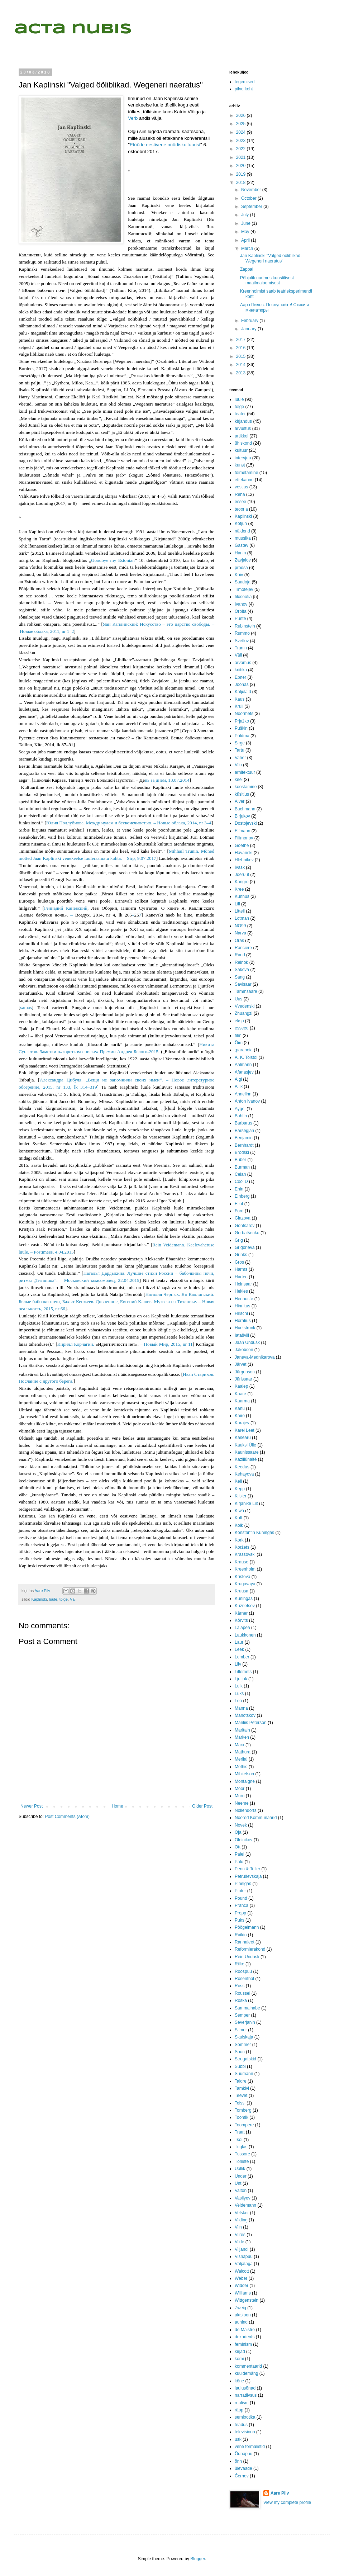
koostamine (246, 786)
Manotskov (245, 1715)
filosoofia (243, 596)
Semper (242, 2015)
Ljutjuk (241, 1678)
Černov (242, 2475)
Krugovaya (245, 1583)
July (245, 214)
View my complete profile (287, 2502)
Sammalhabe (247, 2008)
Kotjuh (241, 523)
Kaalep (241, 1386)
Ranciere (243, 947)
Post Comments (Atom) (67, 1816)
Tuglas (241, 2146)
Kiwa (239, 1510)
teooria (241, 509)
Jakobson (244, 1349)
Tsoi (238, 2139)
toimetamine (246, 472)
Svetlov (242, 640)
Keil (238, 1481)
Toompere (244, 2124)
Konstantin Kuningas (254, 1532)
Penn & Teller (247, 1868)
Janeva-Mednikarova (254, 1357)
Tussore (242, 2153)
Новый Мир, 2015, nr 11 (168, 1344)
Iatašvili (242, 1335)
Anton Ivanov (247, 1101)
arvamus (243, 662)
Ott (237, 1847)
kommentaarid (248, 2366)
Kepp (240, 1488)
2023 (241, 140)
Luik (239, 1686)
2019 (241, 174)
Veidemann (245, 2205)
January (249, 328)
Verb (133, 118)
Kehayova (244, 1474)
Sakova (242, 969)
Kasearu (243, 1437)
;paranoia (244, 1049)
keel (239, 779)
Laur (239, 1642)
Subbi (240, 2066)
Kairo (240, 1415)
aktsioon (243, 2314)
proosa (241, 567)
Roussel (242, 1993)
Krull (239, 706)
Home (117, 1806)
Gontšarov (244, 1225)
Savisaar (243, 984)
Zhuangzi (243, 1013)
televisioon (245, 2431)
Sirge (240, 742)
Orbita (241, 611)
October (249, 198)
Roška (241, 2000)
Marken (242, 1737)
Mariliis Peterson (251, 1722)
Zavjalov (243, 560)
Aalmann (243, 1064)
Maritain (242, 1730)
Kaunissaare (247, 1452)
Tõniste (242, 2161)
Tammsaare (246, 991)
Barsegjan (244, 1130)
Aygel (240, 1108)
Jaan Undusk (247, 1342)
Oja (238, 1832)
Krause (241, 1561)
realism (242, 2402)
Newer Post (31, 1806)
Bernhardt (244, 1145)
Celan (240, 1174)
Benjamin (244, 1137)
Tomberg (243, 2110)
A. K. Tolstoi (246, 1057)
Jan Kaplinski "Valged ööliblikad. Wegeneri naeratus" (270, 258)
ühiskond (243, 443)
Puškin (241, 728)
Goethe (242, 845)
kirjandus (243, 421)
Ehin (239, 1189)
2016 (241, 347)
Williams (243, 2293)
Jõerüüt (242, 874)
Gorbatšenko (247, 1232)
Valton (241, 2190)
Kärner (241, 1613)
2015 (241, 356)
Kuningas (244, 1598)
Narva (240, 933)
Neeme (242, 1803)
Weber (241, 2278)
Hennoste (244, 1298)
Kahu (240, 1408)
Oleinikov (243, 1839)
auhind (241, 2322)
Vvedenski (244, 1006)
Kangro (242, 881)
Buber (240, 1159)
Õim (239, 1042)
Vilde (239, 2241)
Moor (239, 1788)
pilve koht (244, 88)
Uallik (240, 2168)
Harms (241, 1269)
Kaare (240, 1393)
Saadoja (242, 581)
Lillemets (243, 1671)
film (238, 1035)
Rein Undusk (247, 1956)
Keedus (242, 1466)
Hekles (241, 1291)
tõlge (63, 1599)
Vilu (238, 764)
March (247, 248)
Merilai (241, 1759)
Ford (239, 1210)
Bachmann (245, 808)
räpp (239, 2409)
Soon (240, 2051)
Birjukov (242, 816)
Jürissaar (243, 1379)
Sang (240, 977)
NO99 (240, 925)
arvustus (243, 428)
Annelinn (243, 1094)
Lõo (238, 1700)
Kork (239, 1540)
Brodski (242, 1152)
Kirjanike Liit (246, 1503)
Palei (239, 1854)
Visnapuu (244, 2256)
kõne (239, 2380)
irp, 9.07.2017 (142, 858)
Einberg (242, 1196)
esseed (242, 1028)
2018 (241, 182)
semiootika (245, 2417)
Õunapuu (243, 2453)
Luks (239, 1693)
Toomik (241, 2117)
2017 (241, 339)
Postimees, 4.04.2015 (53, 1252)
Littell (240, 911)
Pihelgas (243, 1883)
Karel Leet (244, 1430)
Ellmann (242, 830)
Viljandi (241, 2249)
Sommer (243, 2044)
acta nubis (73, 29)
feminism (243, 2344)
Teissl (240, 2103)
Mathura (242, 1752)
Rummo (242, 633)
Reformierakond (250, 1949)
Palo (239, 1861)
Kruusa (241, 1591)
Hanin (240, 552)
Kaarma (242, 1400)
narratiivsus (246, 2395)
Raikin (241, 1934)
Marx (239, 1744)
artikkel (241, 436)
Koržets (242, 1547)
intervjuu (243, 457)
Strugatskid (245, 2058)
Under (241, 2176)
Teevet (241, 2095)
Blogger (197, 2558)
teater (240, 413)
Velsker (242, 2212)
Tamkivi (242, 2088)
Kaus (239, 699)
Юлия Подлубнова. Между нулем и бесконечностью (127, 822)
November (251, 189)
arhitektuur (245, 772)
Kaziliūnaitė (246, 1459)
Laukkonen (245, 1635)
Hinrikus (242, 1305)
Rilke (239, 1963)
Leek (239, 1649)
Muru (239, 1795)
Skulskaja (244, 2037)
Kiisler (241, 1495)
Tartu (239, 750)
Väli (73, 1599)
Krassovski (245, 1554)
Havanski (243, 852)
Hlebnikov (244, 859)
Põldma (242, 735)
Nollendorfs (246, 1810)
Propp (240, 1913)
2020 (241, 165)
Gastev (241, 545)
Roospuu (243, 1971)
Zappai (246, 269)
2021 (241, 157)
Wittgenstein (246, 2300)
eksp (239, 1020)
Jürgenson (245, 1371)
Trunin (241, 647)
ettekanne (244, 479)
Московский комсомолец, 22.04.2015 (100, 1280)
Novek (241, 1825)
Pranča (241, 1905)
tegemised (244, 81)
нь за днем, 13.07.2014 (167, 780)
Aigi (238, 1079)
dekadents (244, 2336)
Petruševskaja (248, 1876)
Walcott (242, 2271)
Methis (241, 1766)
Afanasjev (244, 1072)
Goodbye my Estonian (113, 560)
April (246, 240)
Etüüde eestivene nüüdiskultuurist (165, 144)
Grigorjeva (244, 1247)
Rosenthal (244, 1978)
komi (239, 2358)
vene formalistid (250, 2446)
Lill (237, 903)
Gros (239, 1262)
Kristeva (242, 1576)
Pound (241, 1898)
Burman (242, 1167)
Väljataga (244, 2263)
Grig (239, 1240)
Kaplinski (39, 1599)
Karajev (242, 1422)
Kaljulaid (243, 691)
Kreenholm (245, 1569)
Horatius (243, 1320)
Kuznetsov (245, 1605)
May (245, 231)
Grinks (241, 1254)
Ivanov (241, 604)
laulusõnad (245, 2388)
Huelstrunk (245, 1327)
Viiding (241, 2219)
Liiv (238, 1664)
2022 (241, 148)
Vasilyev (242, 2198)
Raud (240, 954)
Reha (240, 494)
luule (53, 1599)
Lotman (242, 918)
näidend (242, 531)
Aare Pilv (280, 2493)
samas (26, 1007)
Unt (238, 2183)
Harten (241, 1276)
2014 (241, 364)
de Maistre (245, 2329)
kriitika (241, 669)
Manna (241, 1708)
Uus (238, 998)
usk (238, 2439)
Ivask (240, 867)
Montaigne (245, 1781)
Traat (240, 2132)
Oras (239, 940)
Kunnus (242, 896)
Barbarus (243, 1123)
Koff (238, 1517)
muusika (243, 538)
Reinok (241, 962)
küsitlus (242, 794)
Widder (241, 2285)
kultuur (241, 450)
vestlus (241, 486)
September (252, 206)
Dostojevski (246, 823)
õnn (238, 2461)
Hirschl (241, 1313)
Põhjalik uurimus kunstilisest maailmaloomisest (267, 280)
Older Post (202, 1806)
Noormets (244, 713)
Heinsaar (243, 1284)
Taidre (241, 2081)
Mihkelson (244, 1773)
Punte (240, 618)
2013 (241, 372)
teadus (241, 2424)
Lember (242, 1656)
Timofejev (244, 589)
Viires (240, 2234)
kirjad (240, 2351)
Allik (239, 1086)
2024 (241, 132)
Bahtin (241, 1115)
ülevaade (243, 2468)
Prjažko (242, 721)
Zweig (240, 2307)
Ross (239, 1985)
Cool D (241, 1181)
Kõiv (239, 574)
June (246, 223)
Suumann (244, 2073)
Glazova (242, 1218)
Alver (239, 801)
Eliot (239, 1203)
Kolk (239, 1525)
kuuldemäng (246, 2373)
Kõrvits (241, 1620)
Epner (240, 677)
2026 (241, 115)
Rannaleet (244, 1942)
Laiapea (242, 1627)
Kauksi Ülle (245, 1445)
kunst (240, 465)
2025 (241, 123)
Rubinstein (245, 626)
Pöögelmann (247, 1927)
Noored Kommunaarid (256, 1817)
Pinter (240, 1890)
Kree (239, 889)
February (250, 320)
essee (240, 501)
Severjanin (245, 2022)
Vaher (240, 757)
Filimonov (244, 837)
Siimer (241, 2029)
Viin (238, 2227)
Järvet (241, 1364)
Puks (239, 1920)
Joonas (242, 684)
